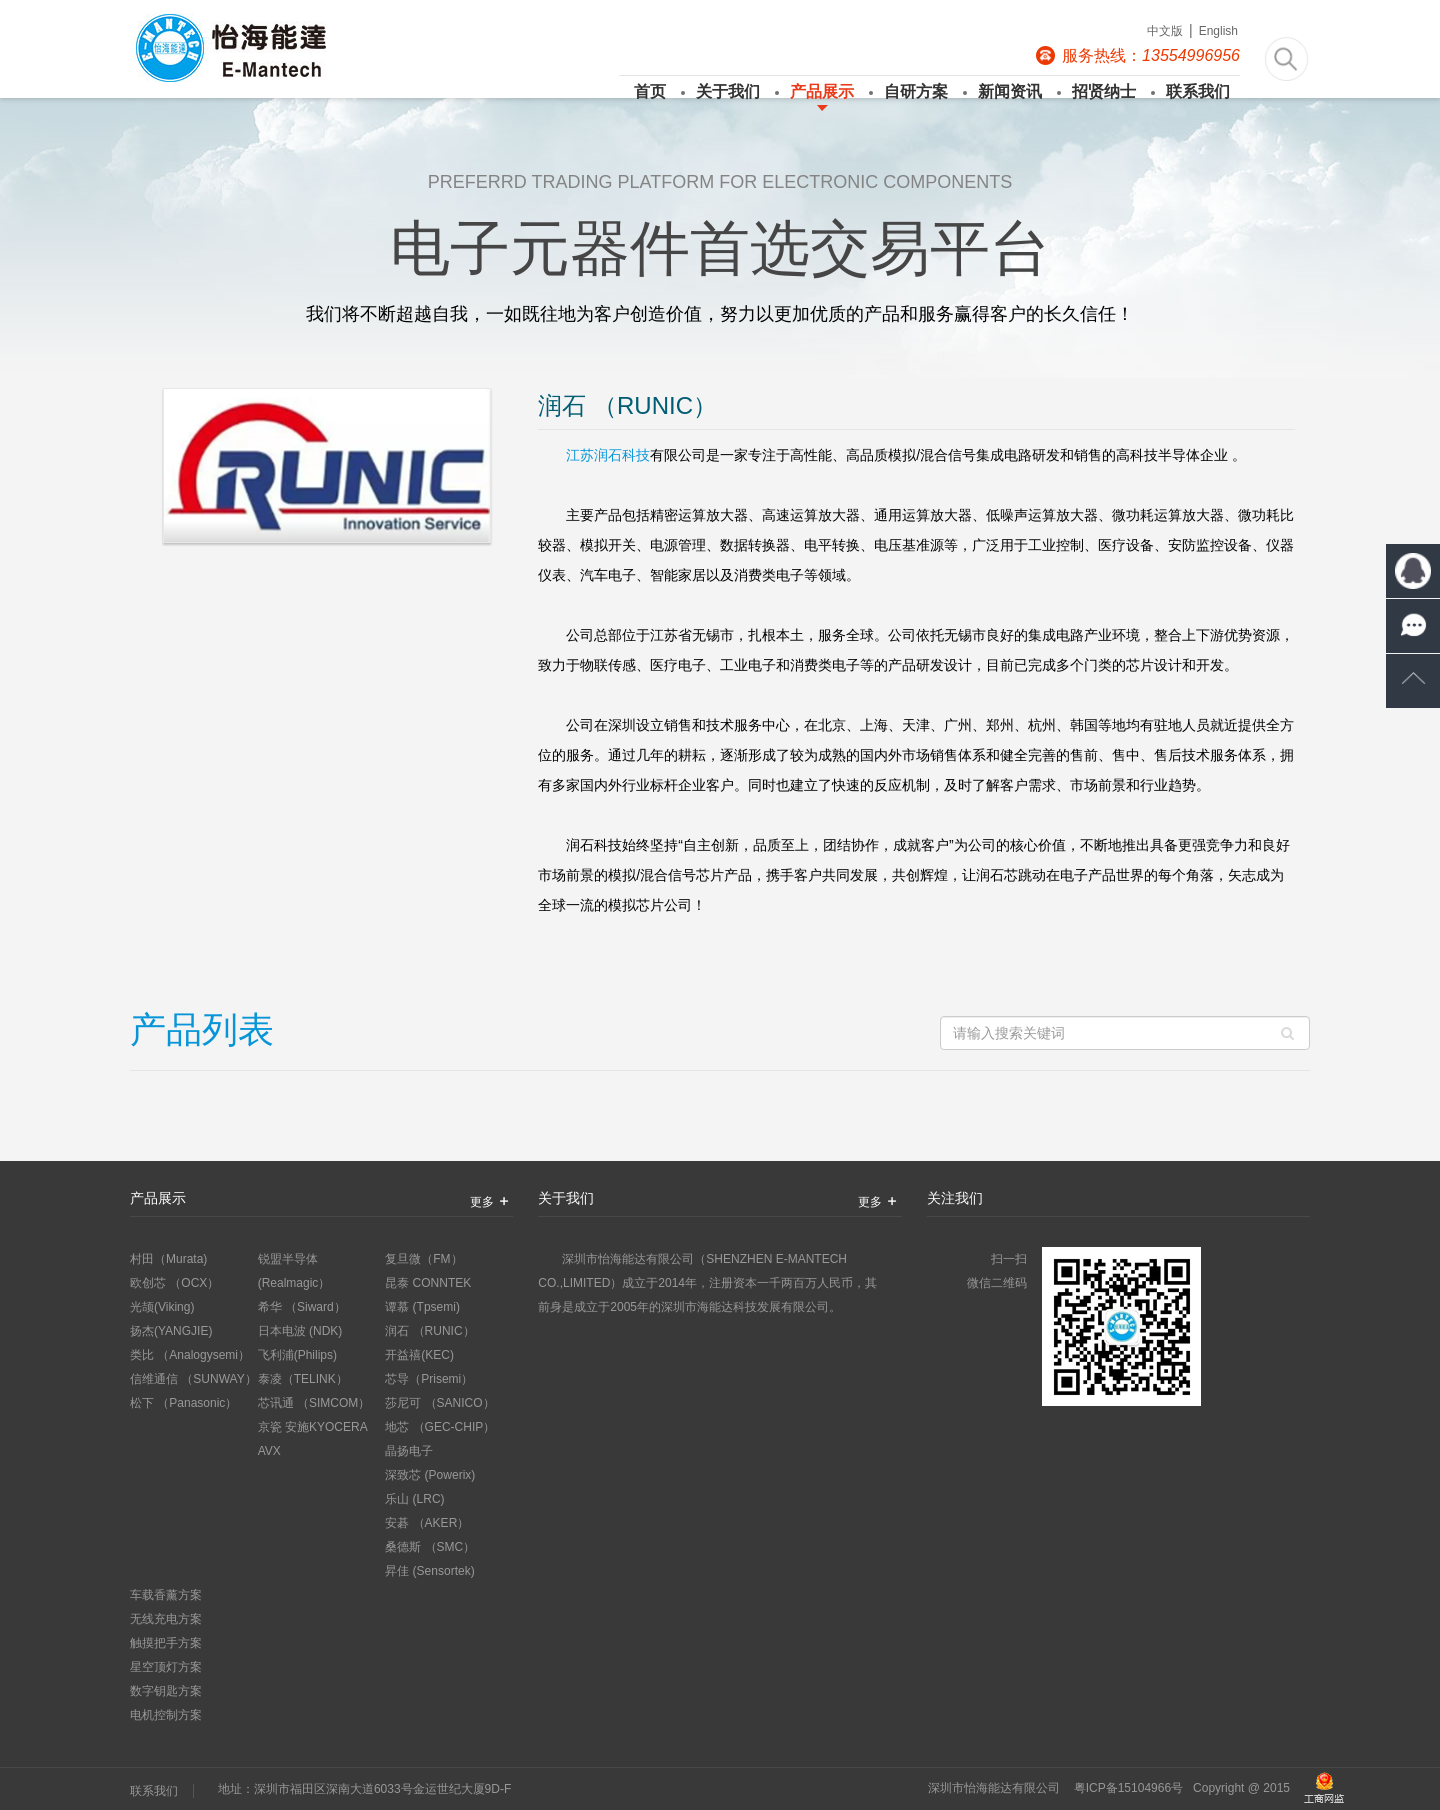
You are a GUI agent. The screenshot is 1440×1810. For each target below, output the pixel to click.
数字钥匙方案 (166, 1691)
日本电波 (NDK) (300, 1331)
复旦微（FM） (423, 1259)
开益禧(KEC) (419, 1355)
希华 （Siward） (302, 1307)
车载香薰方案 (166, 1595)
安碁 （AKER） (427, 1523)
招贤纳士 (1099, 91)
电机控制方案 (166, 1715)
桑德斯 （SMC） (430, 1547)
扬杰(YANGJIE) (171, 1331)
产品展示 (817, 91)
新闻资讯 (1005, 91)
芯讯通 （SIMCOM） (314, 1403)
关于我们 (723, 91)
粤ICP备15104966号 (1128, 1788)
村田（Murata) (168, 1259)
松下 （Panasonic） (183, 1403)
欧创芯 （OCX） (174, 1283)
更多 (492, 1201)
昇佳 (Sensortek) (429, 1571)
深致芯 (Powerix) (430, 1475)
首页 (650, 91)
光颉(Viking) (162, 1307)
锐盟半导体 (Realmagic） (294, 1271)
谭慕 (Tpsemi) (422, 1307)
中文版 (1165, 31)
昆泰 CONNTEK (428, 1283)
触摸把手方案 (166, 1643)
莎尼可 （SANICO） (439, 1403)
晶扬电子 (409, 1451)
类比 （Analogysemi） (190, 1355)
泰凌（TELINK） (303, 1379)
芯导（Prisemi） (429, 1379)
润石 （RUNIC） (429, 1331)
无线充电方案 (166, 1619)
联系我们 (1193, 91)
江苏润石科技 (608, 455)
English (1218, 31)
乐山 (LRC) (414, 1499)
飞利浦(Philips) (297, 1355)
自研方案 (911, 91)
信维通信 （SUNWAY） (193, 1379)
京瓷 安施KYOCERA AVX (312, 1439)
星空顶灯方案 (166, 1667)
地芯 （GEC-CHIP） (440, 1427)
